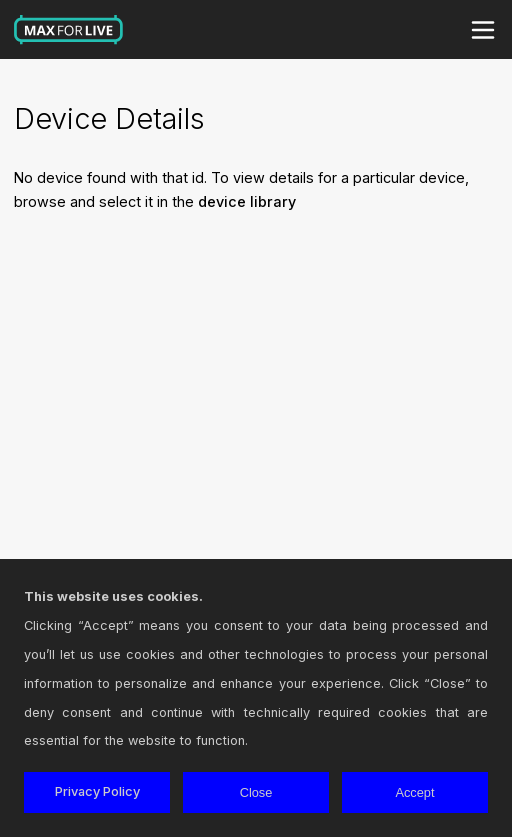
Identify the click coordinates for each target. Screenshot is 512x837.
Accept (414, 792)
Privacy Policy (97, 791)
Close (256, 792)
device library (247, 201)
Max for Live (69, 30)
